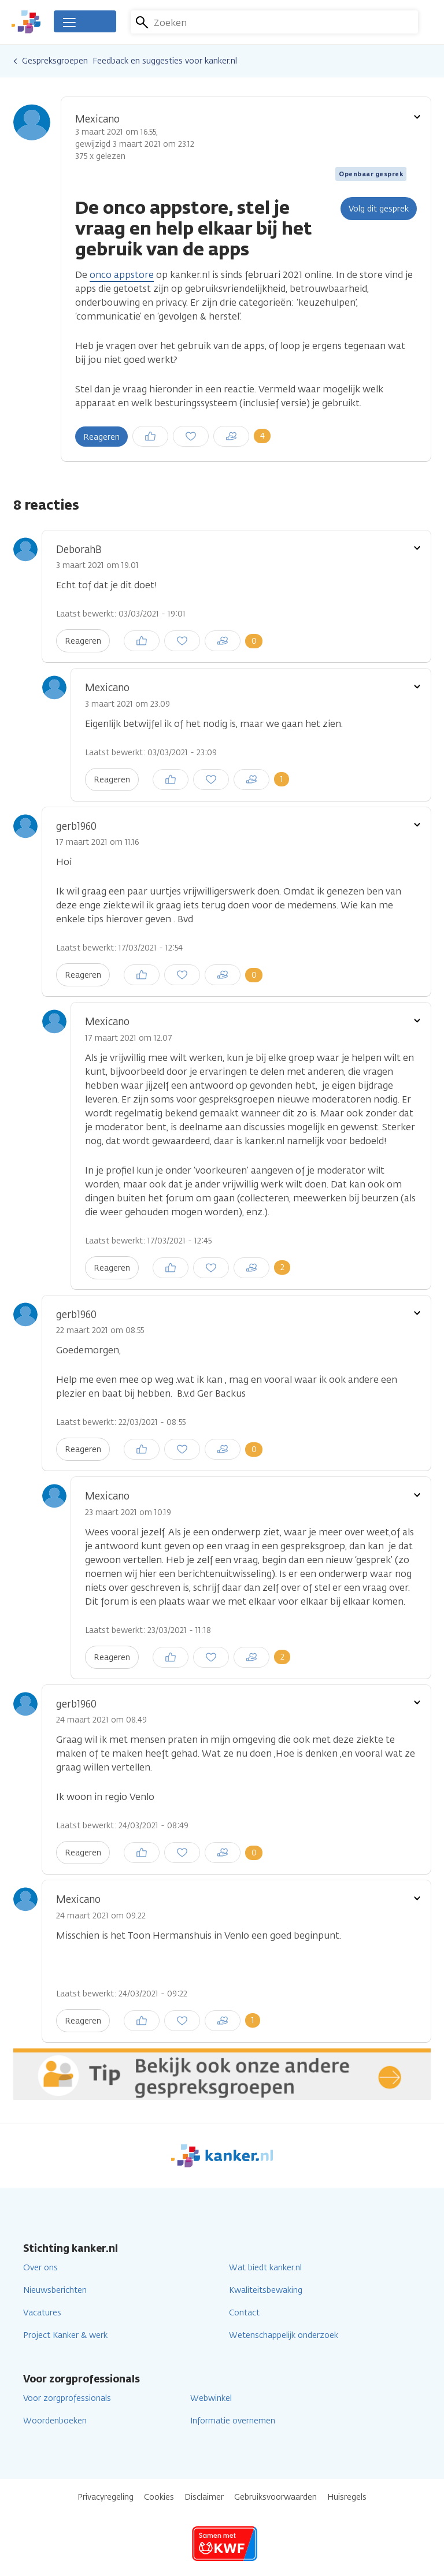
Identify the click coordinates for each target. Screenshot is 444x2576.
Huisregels (347, 2497)
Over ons (40, 2267)
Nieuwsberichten (55, 2290)
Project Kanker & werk (65, 2335)
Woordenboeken (55, 2420)
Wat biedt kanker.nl (265, 2267)
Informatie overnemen (232, 2420)
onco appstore (122, 275)
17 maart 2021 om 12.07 (128, 1038)
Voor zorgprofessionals (67, 2398)
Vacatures (42, 2312)
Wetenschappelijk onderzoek (283, 2335)
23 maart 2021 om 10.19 (128, 1512)
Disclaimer (204, 2497)
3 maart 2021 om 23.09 (127, 704)
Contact (244, 2312)
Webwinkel (211, 2398)
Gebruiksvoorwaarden (275, 2497)
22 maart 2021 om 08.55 (100, 1330)
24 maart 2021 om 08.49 (101, 1719)
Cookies (159, 2497)
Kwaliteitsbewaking (265, 2290)
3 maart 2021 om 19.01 (97, 565)
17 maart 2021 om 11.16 (97, 842)
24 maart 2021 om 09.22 (101, 1915)
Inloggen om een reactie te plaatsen (200, 431)
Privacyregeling (105, 2497)
